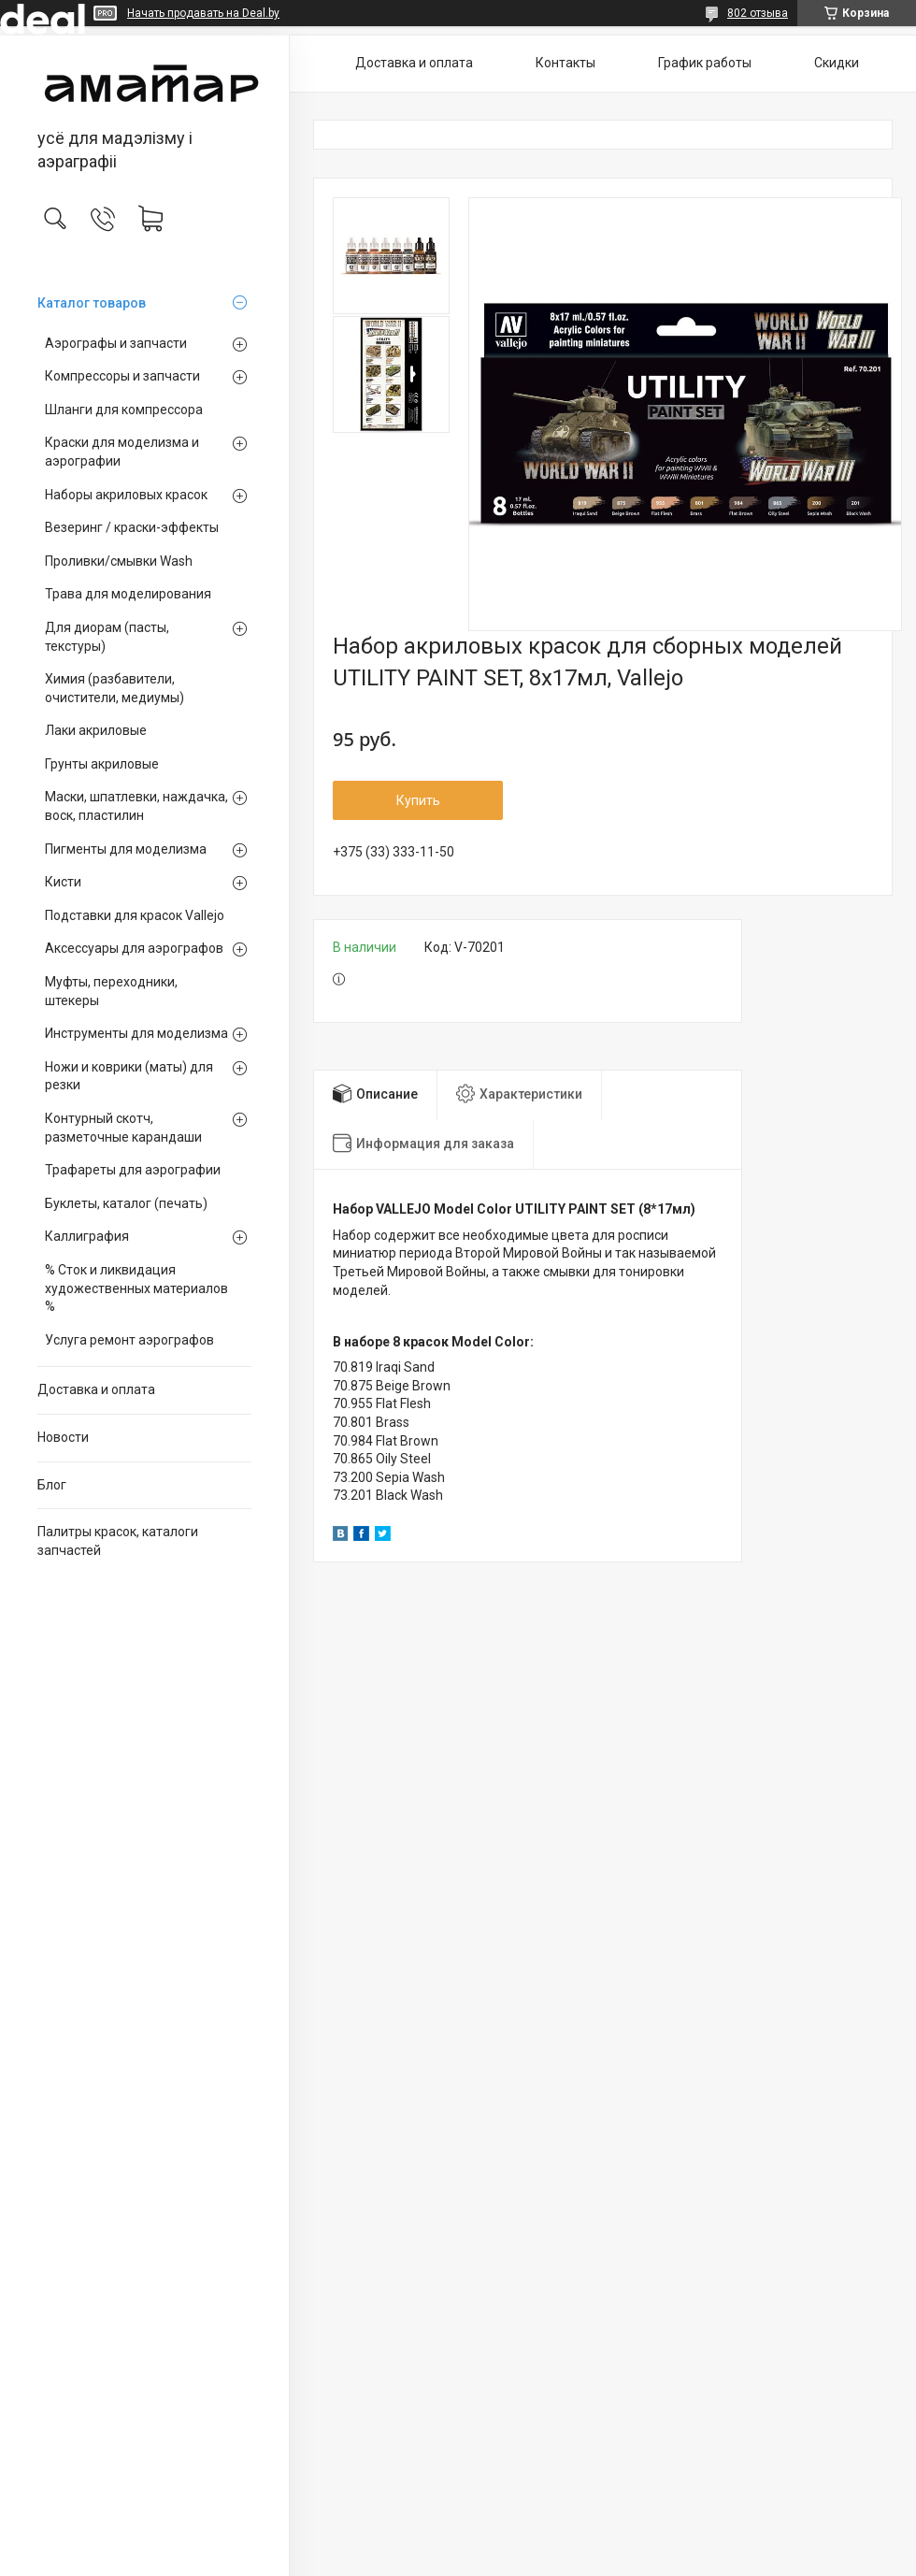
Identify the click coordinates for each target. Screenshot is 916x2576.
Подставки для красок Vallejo (134, 915)
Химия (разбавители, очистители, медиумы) (114, 688)
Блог (51, 1484)
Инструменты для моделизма (136, 1033)
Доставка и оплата (96, 1389)
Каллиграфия (87, 1236)
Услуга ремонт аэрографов (129, 1339)
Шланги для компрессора (124, 409)
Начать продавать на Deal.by (203, 13)
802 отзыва (757, 13)
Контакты (565, 62)
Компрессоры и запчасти (122, 375)
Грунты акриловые (102, 763)
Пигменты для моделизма (126, 849)
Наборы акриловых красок (126, 494)
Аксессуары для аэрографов (134, 948)
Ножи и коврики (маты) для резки (129, 1076)
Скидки (836, 62)
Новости (63, 1437)
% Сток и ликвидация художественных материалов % (136, 1288)
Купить (418, 800)
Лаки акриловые (96, 730)
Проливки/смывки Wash (119, 561)
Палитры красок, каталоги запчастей (117, 1541)
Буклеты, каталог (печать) (126, 1203)
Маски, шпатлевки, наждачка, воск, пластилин (136, 806)
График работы (704, 62)
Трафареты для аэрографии (133, 1169)
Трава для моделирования (128, 593)
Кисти (63, 881)
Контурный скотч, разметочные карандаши (123, 1127)
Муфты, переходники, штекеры (111, 991)
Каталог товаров (91, 302)
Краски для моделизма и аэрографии (122, 451)
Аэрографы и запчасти (116, 343)
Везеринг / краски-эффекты (132, 527)
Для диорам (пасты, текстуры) (107, 637)
